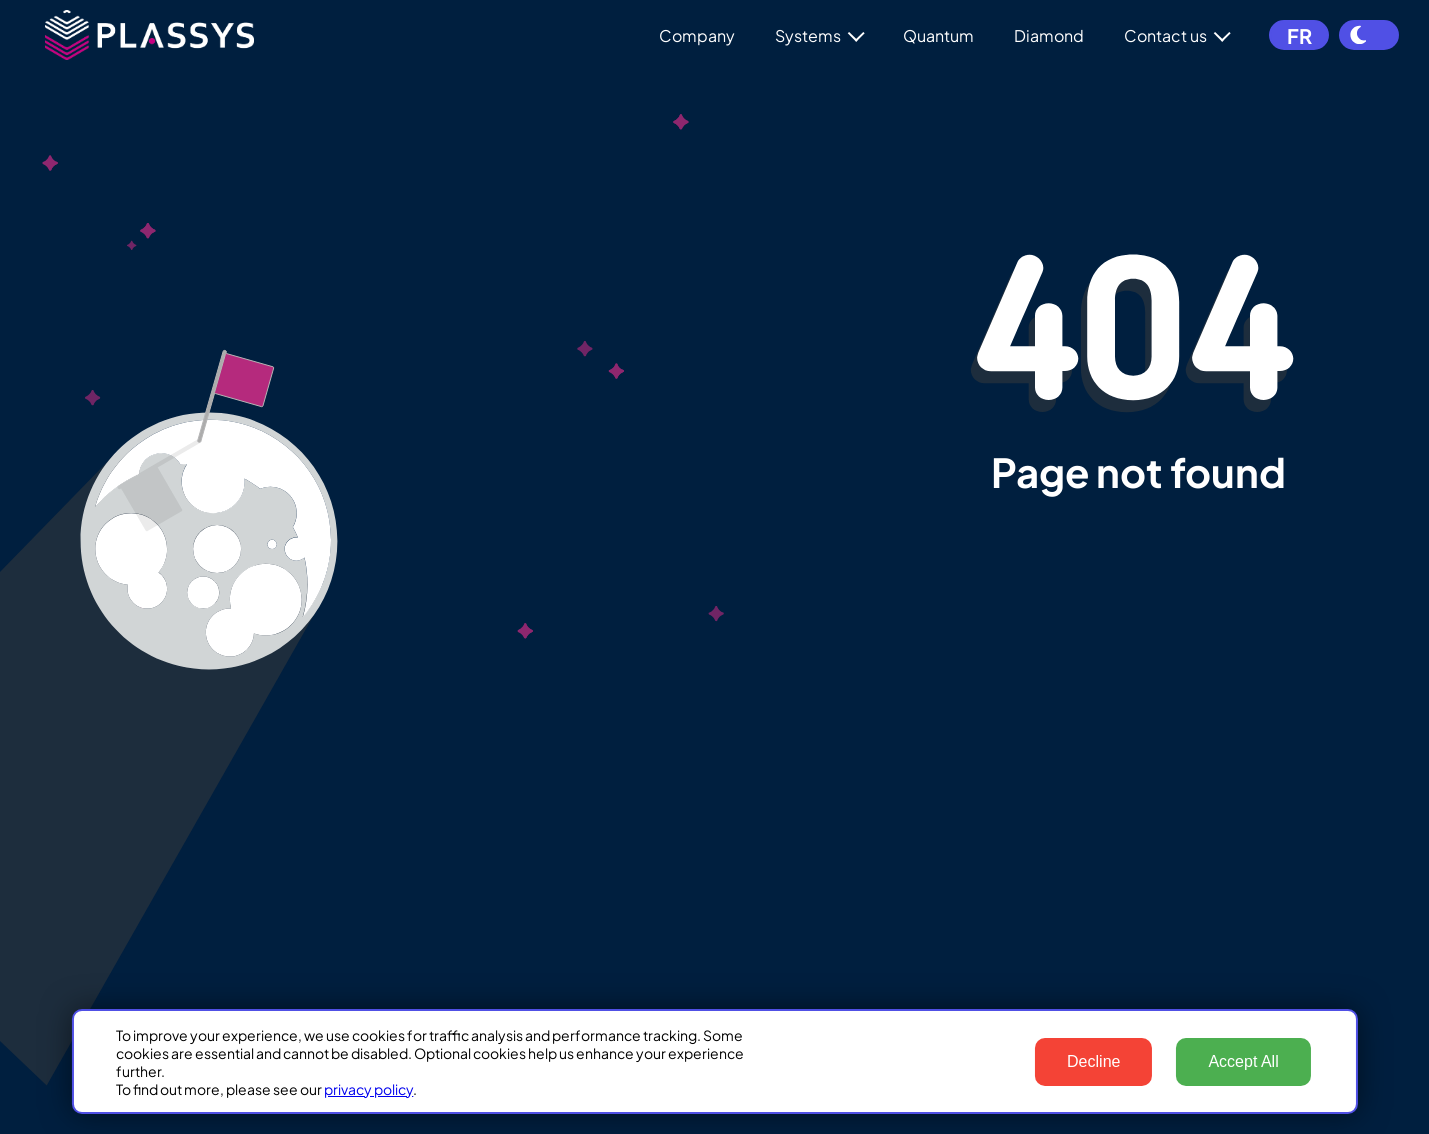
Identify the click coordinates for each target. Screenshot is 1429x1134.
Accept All (1243, 1061)
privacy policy (368, 1089)
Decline (1093, 1061)
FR (1299, 35)
